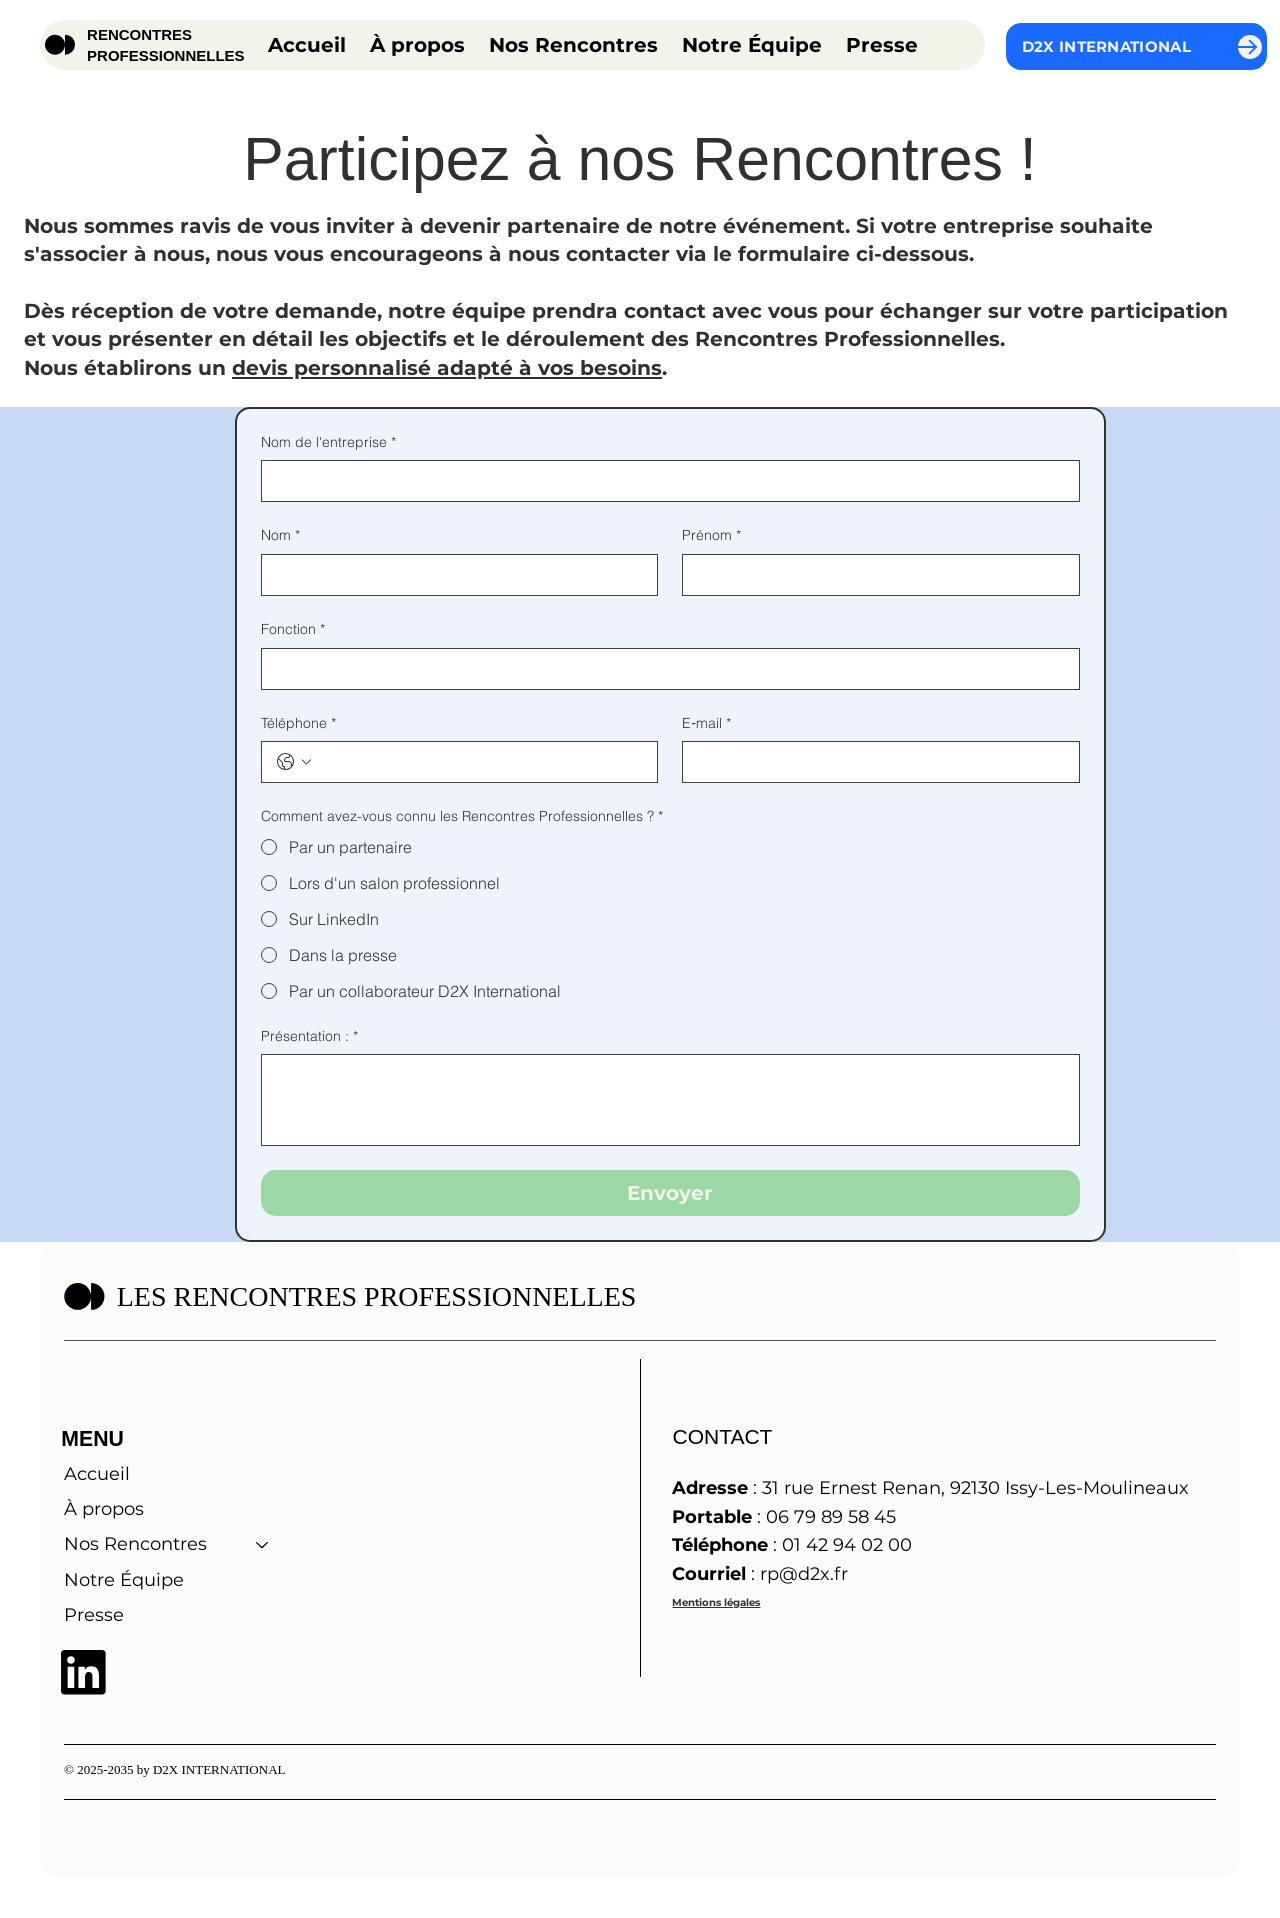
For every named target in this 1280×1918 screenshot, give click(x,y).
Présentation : (309, 1037)
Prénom (711, 536)
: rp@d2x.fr (760, 1574)
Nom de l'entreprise (328, 443)
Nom (280, 536)
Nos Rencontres (135, 1544)
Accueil (97, 1474)
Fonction (293, 630)
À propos (104, 1509)
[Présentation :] (670, 1100)
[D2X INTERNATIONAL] (1137, 46)
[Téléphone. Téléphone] (480, 762)
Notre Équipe (124, 1580)
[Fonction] (664, 669)
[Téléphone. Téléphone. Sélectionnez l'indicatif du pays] (294, 762)
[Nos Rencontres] (263, 1544)
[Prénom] (875, 575)
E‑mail (706, 724)
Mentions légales (716, 1602)
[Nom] (454, 575)
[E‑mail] (875, 762)
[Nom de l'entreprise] (664, 481)
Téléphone (298, 724)
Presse (94, 1615)
